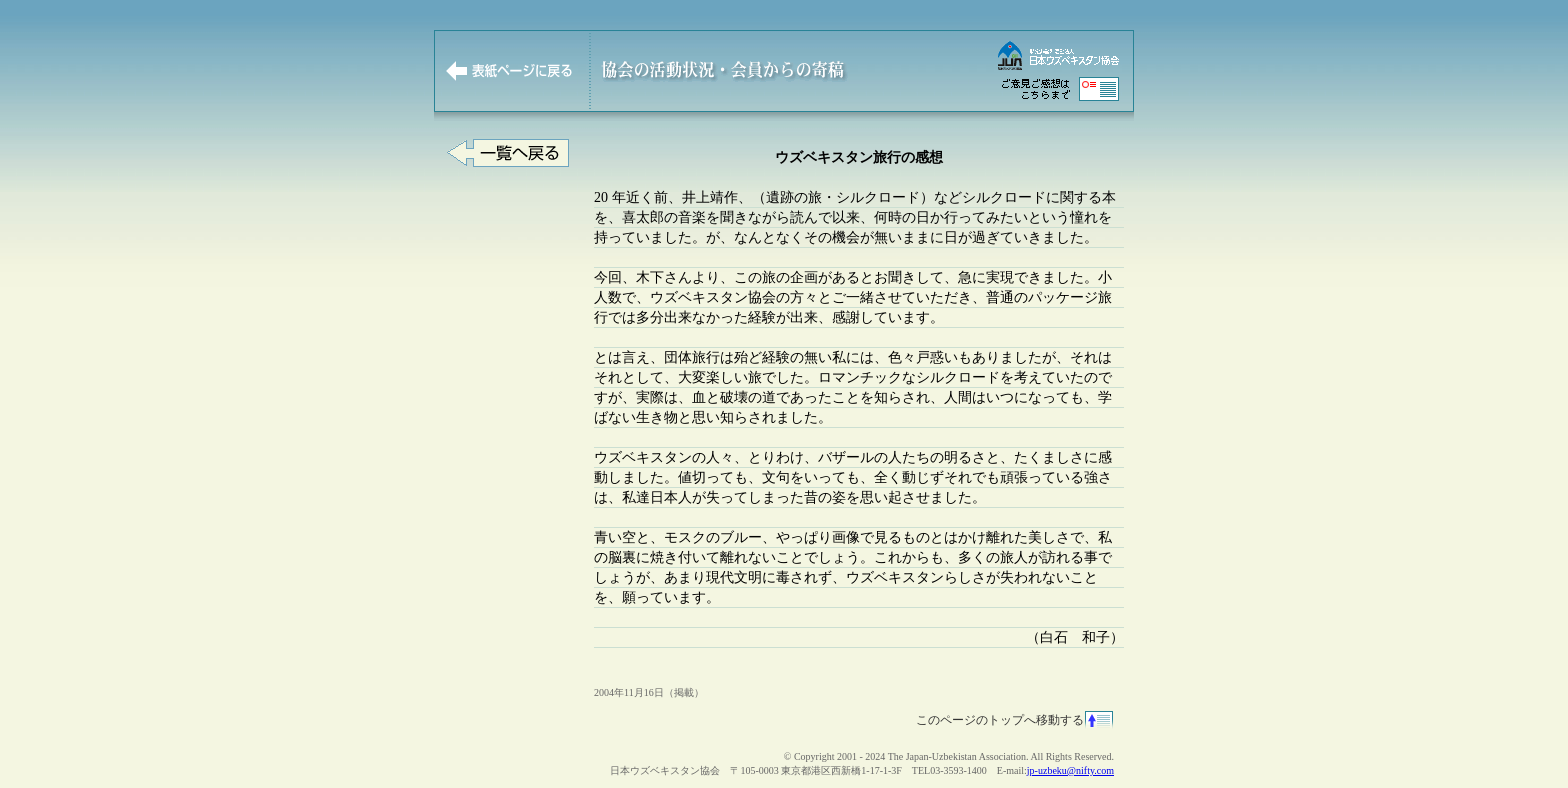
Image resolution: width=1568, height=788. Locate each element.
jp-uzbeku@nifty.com (1070, 770)
